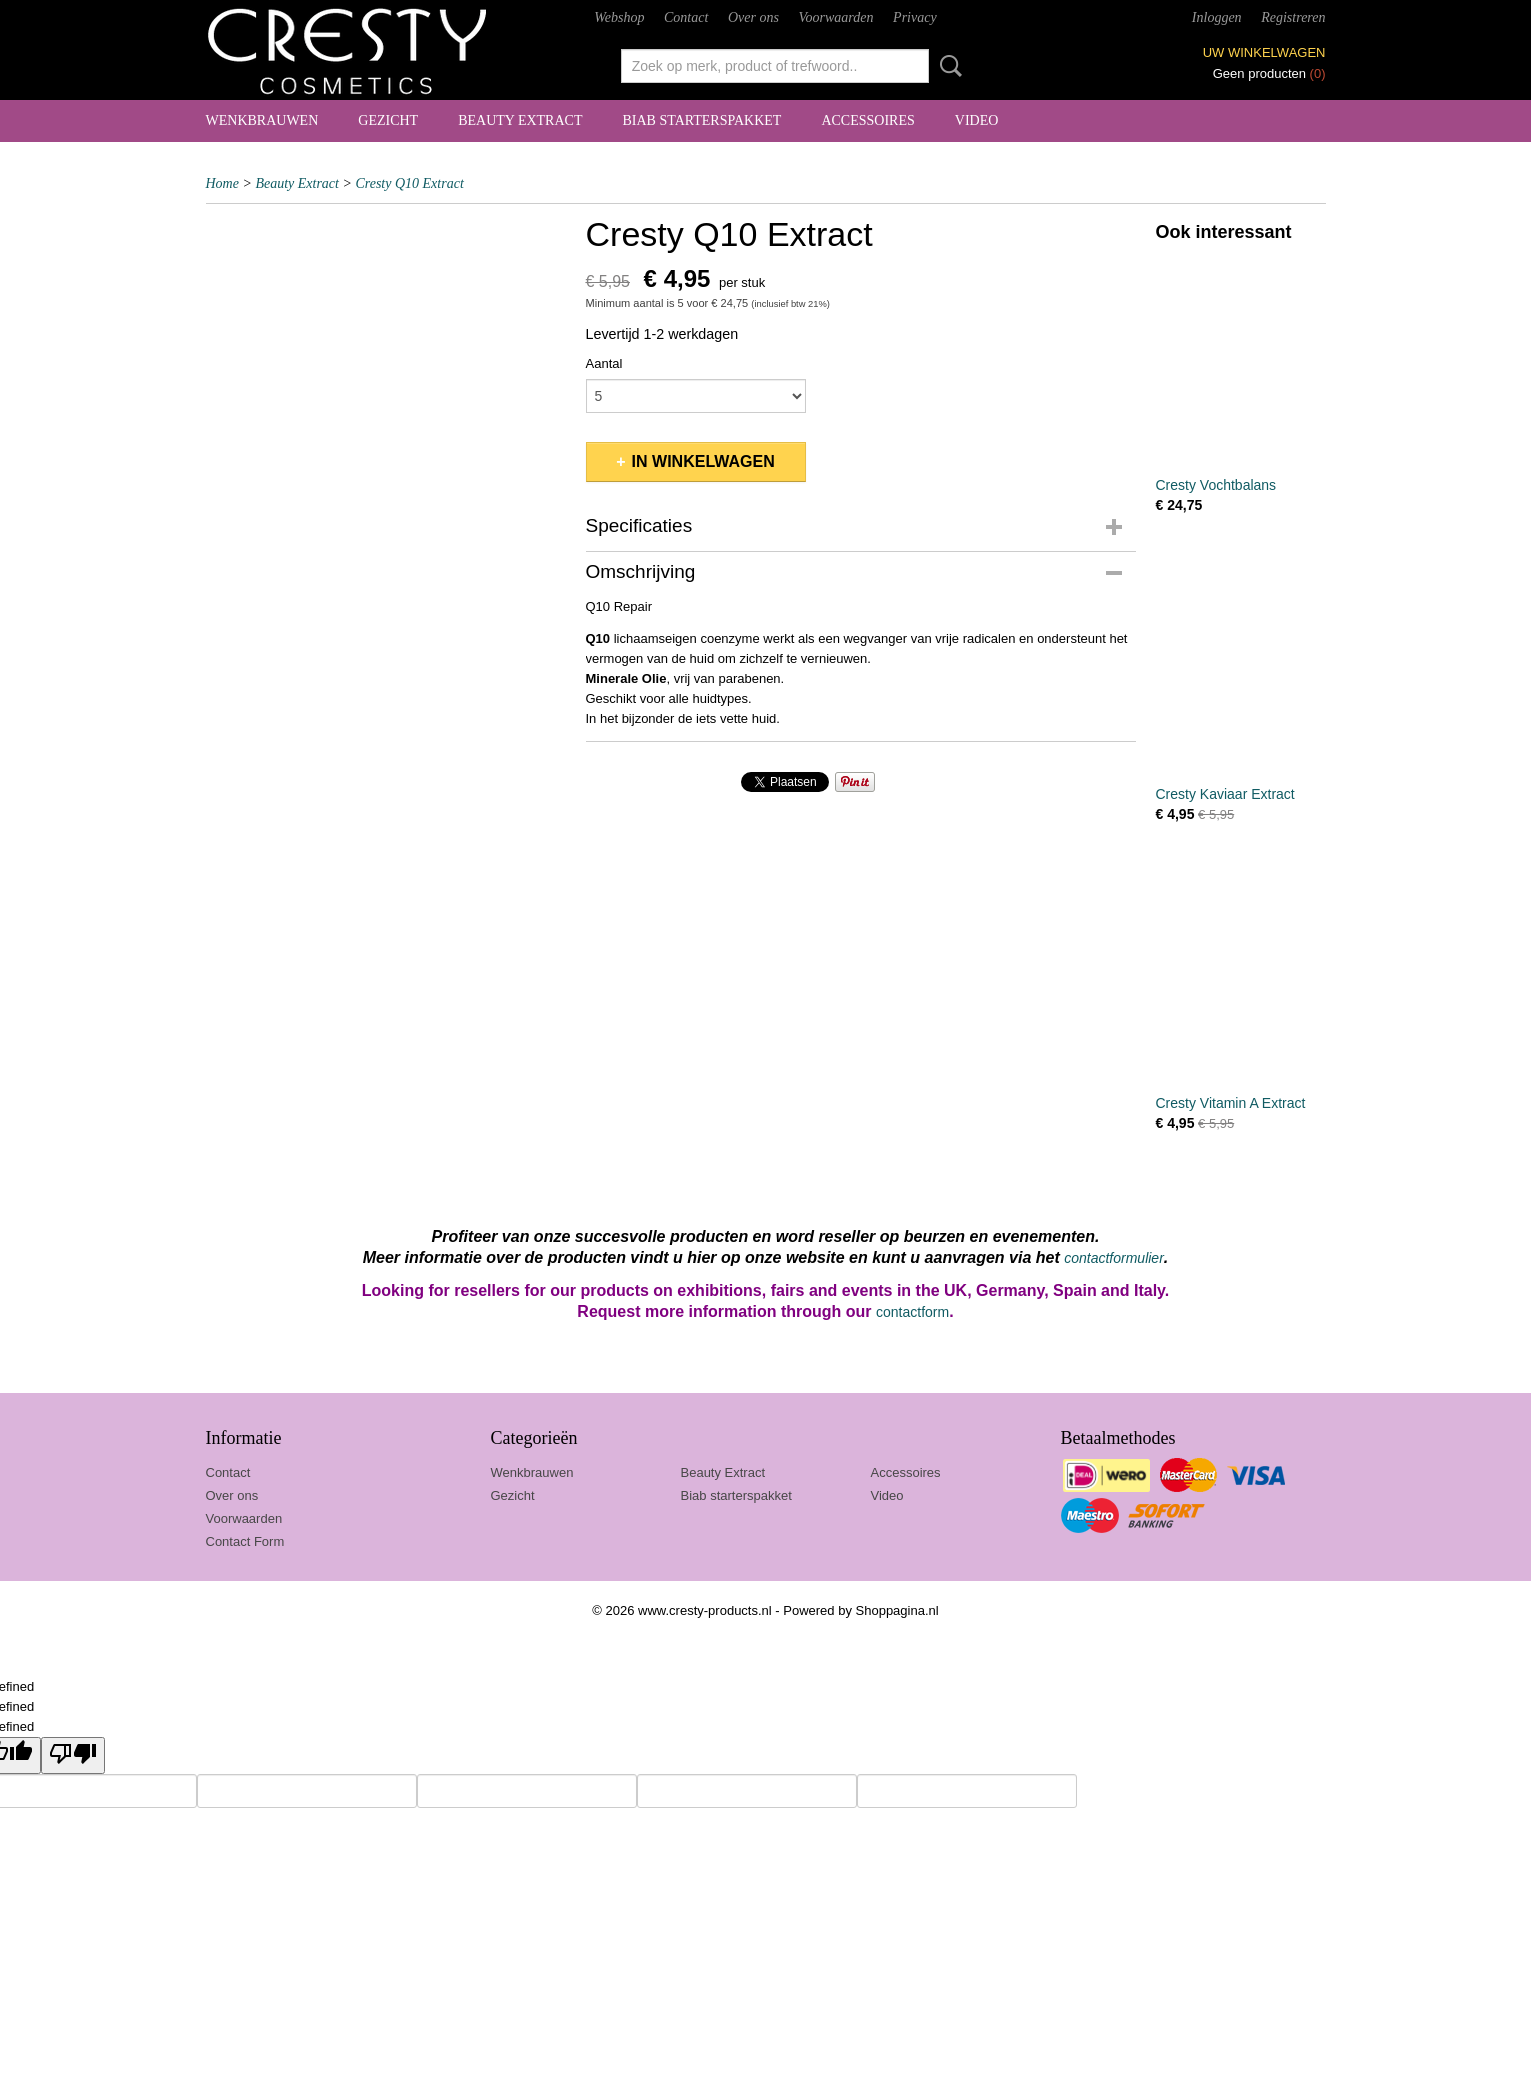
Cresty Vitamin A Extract (1231, 1103)
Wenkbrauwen (262, 120)
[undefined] (73, 1755)
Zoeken (947, 66)
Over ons (753, 17)
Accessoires (867, 120)
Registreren (1293, 17)
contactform (912, 1312)
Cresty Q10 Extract (409, 183)
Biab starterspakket (701, 120)
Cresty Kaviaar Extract (1225, 794)
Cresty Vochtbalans (1216, 485)
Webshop (619, 17)
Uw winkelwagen (1264, 52)
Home (222, 183)
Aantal (604, 363)
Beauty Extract (520, 120)
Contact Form (245, 1541)
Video (977, 120)
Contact (686, 17)
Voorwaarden (836, 17)
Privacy (915, 17)
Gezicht (388, 120)
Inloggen (1217, 17)
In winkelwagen (703, 461)
